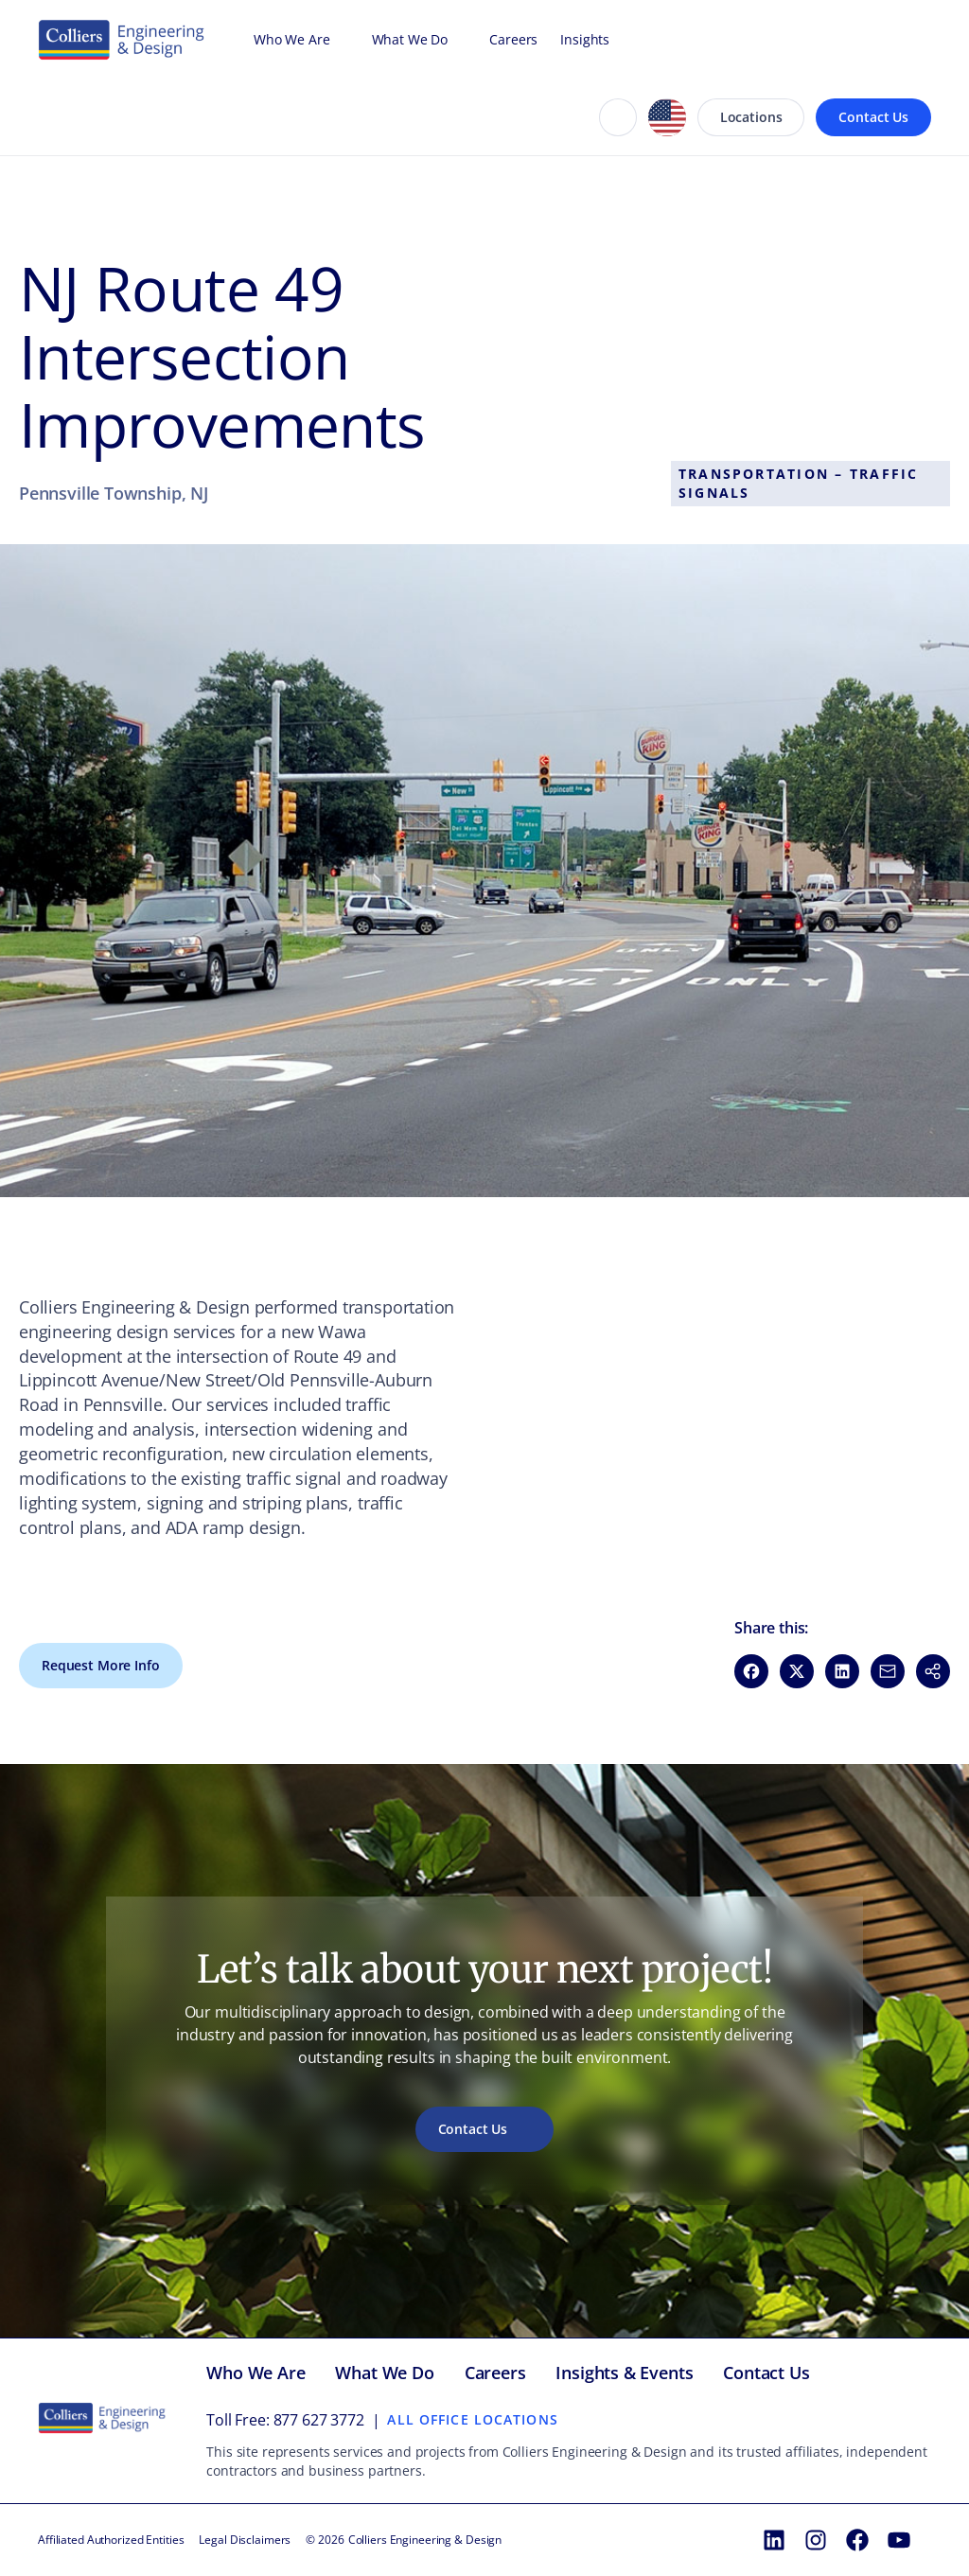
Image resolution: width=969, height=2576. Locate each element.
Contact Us (873, 117)
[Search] (618, 117)
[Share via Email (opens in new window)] (888, 1671)
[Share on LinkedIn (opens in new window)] (842, 1671)
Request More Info (101, 1665)
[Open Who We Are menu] (339, 39)
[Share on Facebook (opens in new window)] (751, 1671)
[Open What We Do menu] (457, 39)
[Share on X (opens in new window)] (797, 1671)
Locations (751, 117)
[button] (933, 1671)
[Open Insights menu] (618, 39)
